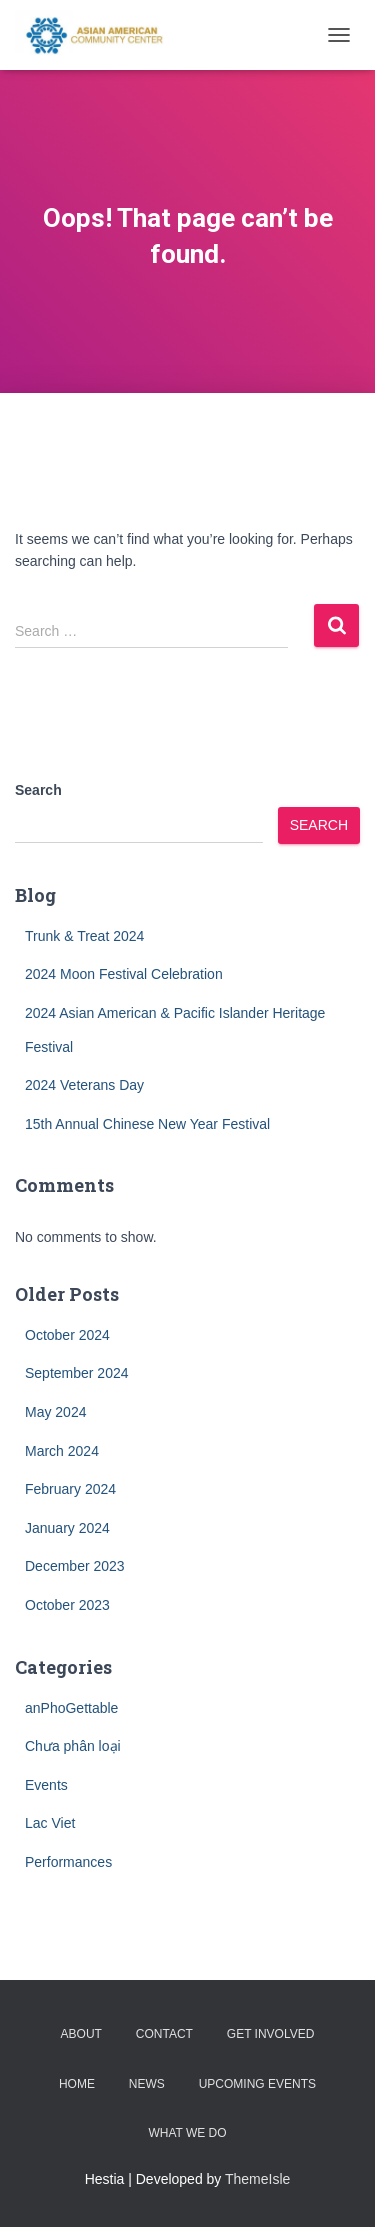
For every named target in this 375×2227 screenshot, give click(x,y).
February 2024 (70, 1489)
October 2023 (67, 1605)
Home (77, 2084)
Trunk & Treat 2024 (84, 936)
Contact (164, 2034)
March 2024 (62, 1451)
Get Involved (271, 2034)
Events (46, 1785)
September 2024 (77, 1373)
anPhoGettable (71, 1708)
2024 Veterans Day (84, 1085)
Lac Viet (50, 1823)
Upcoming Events (257, 2084)
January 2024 (67, 1528)
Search (38, 790)
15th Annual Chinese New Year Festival (147, 1124)
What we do (187, 2133)
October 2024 (67, 1335)
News (147, 2084)
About (81, 2034)
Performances (68, 1862)
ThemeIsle (257, 2179)
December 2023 (75, 1566)
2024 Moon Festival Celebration (124, 974)
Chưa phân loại (73, 1746)
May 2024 (55, 1412)
